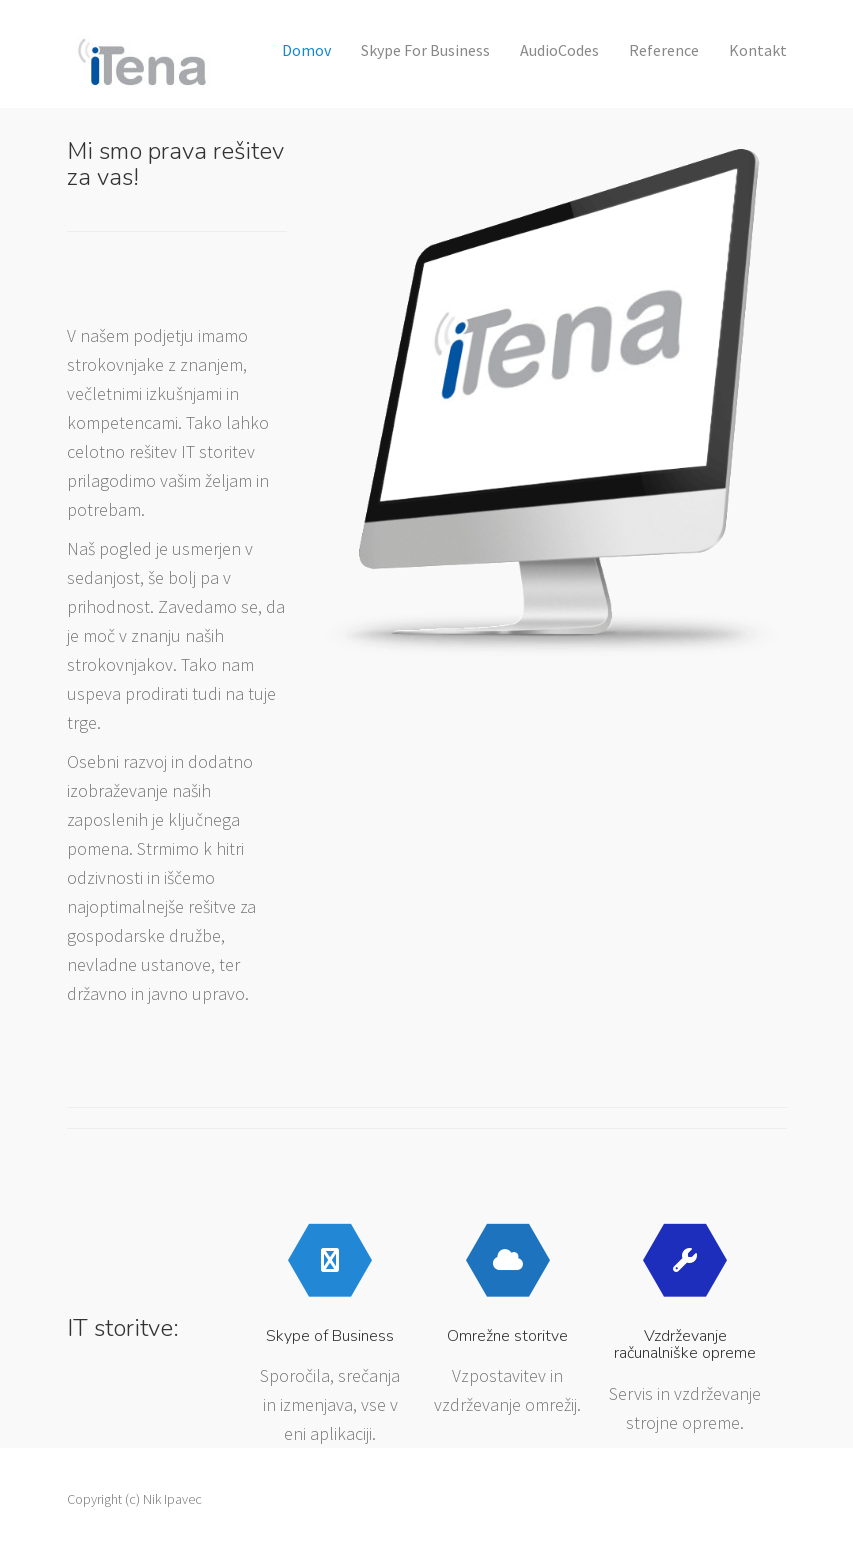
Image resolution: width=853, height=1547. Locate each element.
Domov (306, 50)
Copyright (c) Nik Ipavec (134, 1499)
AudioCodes (559, 50)
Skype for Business (425, 50)
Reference (664, 50)
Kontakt (758, 50)
